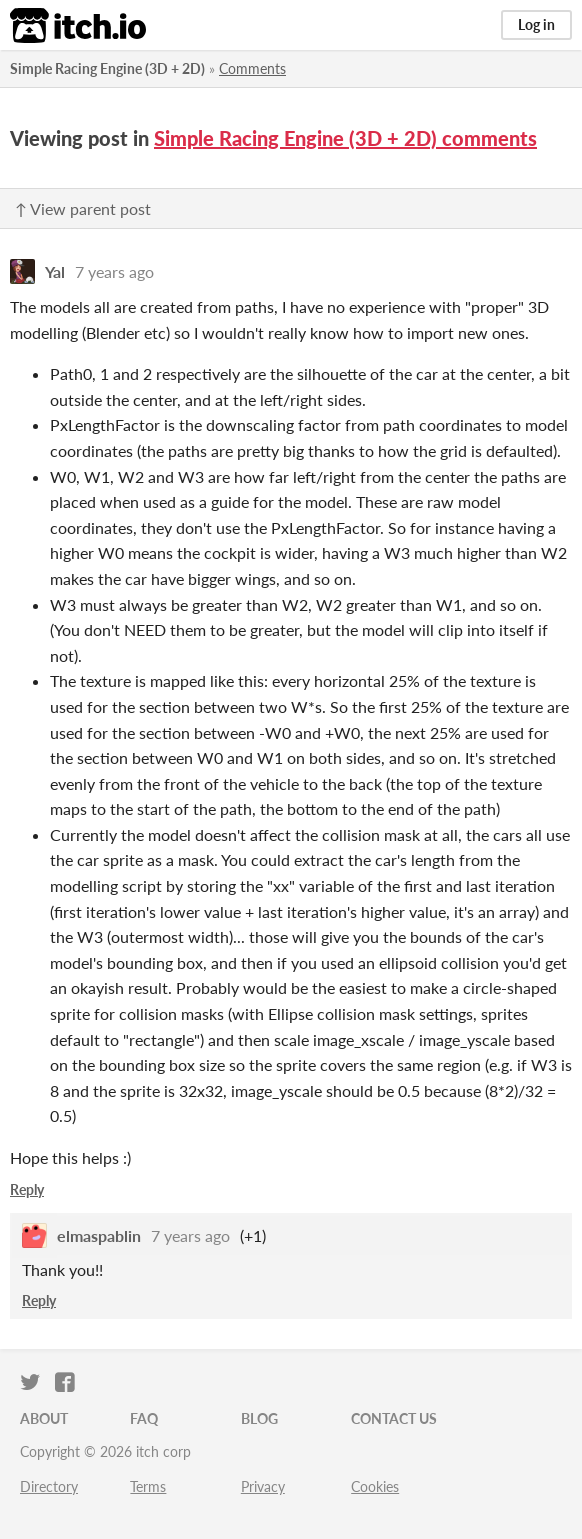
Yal (55, 271)
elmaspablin (99, 1235)
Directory (49, 1486)
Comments (252, 68)
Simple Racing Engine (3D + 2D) (107, 68)
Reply (27, 1189)
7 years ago (114, 271)
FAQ (144, 1418)
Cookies (375, 1486)
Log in (536, 24)
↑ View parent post (83, 208)
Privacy (263, 1486)
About (44, 1418)
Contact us (394, 1418)
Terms (148, 1486)
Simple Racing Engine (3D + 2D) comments (345, 138)
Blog (259, 1418)
